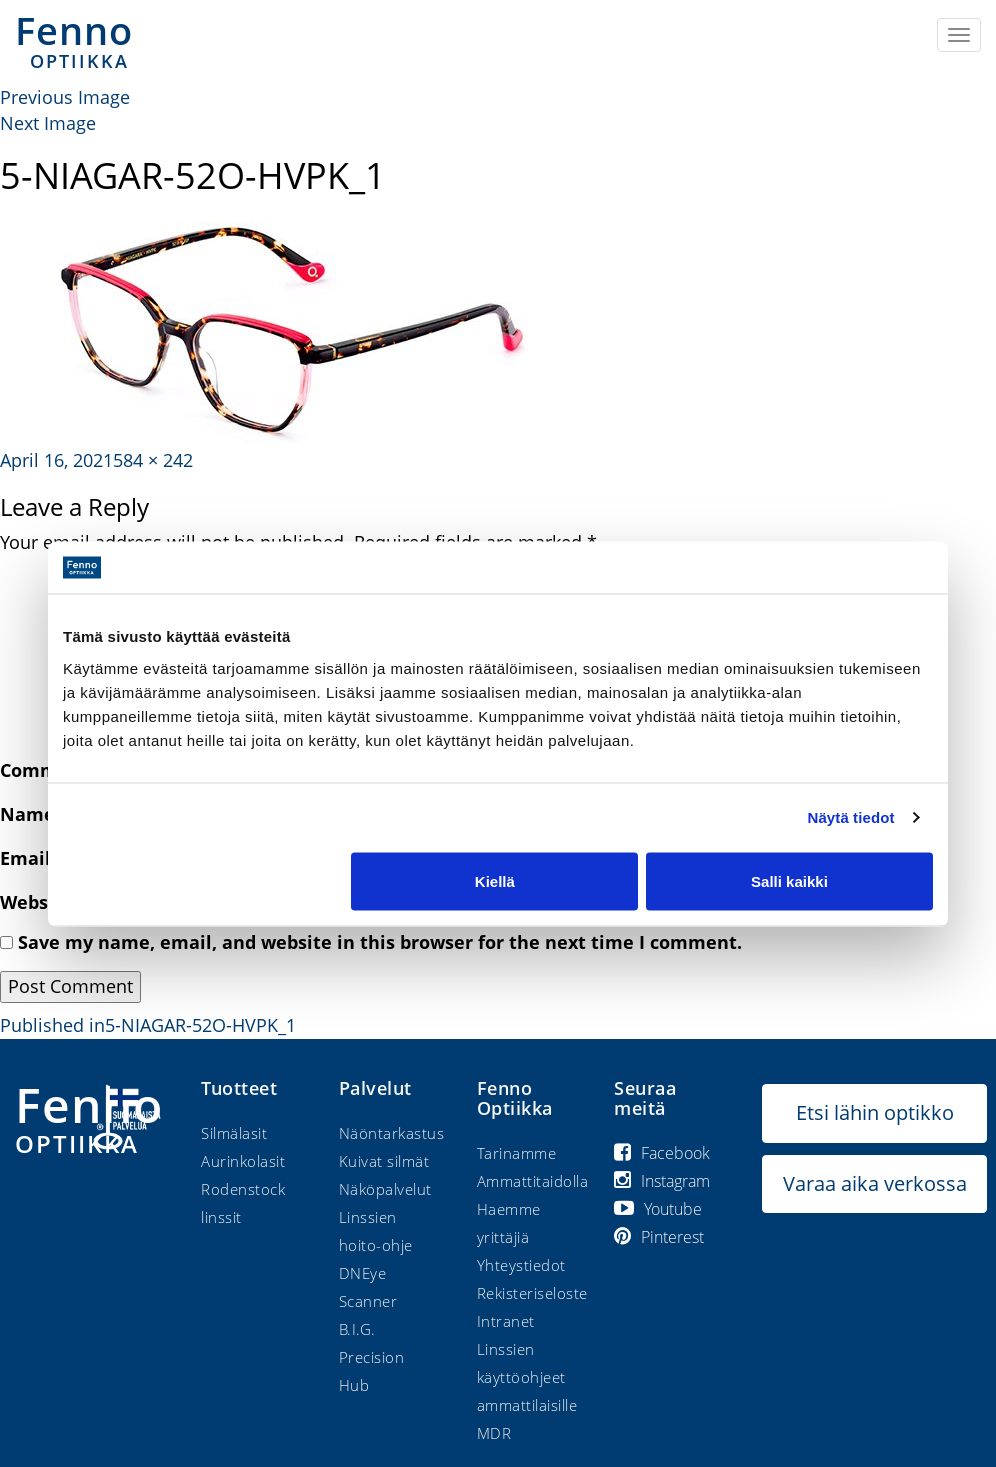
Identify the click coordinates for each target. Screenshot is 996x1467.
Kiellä (495, 880)
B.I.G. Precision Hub (372, 1357)
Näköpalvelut (385, 1189)
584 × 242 (153, 460)
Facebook (662, 1153)
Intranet (506, 1321)
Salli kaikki (789, 880)
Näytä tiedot (851, 817)
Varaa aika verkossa (875, 1183)
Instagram (662, 1181)
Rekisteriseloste (532, 1293)
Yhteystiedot (521, 1265)
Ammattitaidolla (533, 1181)
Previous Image (65, 97)
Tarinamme (517, 1153)
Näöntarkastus (392, 1133)
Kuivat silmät (384, 1161)
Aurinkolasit (243, 1161)
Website (36, 902)
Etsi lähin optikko (875, 1112)
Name (35, 814)
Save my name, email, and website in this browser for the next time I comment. (380, 942)
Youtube (658, 1209)
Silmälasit (234, 1133)
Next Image (48, 123)
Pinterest (659, 1237)
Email (33, 858)
